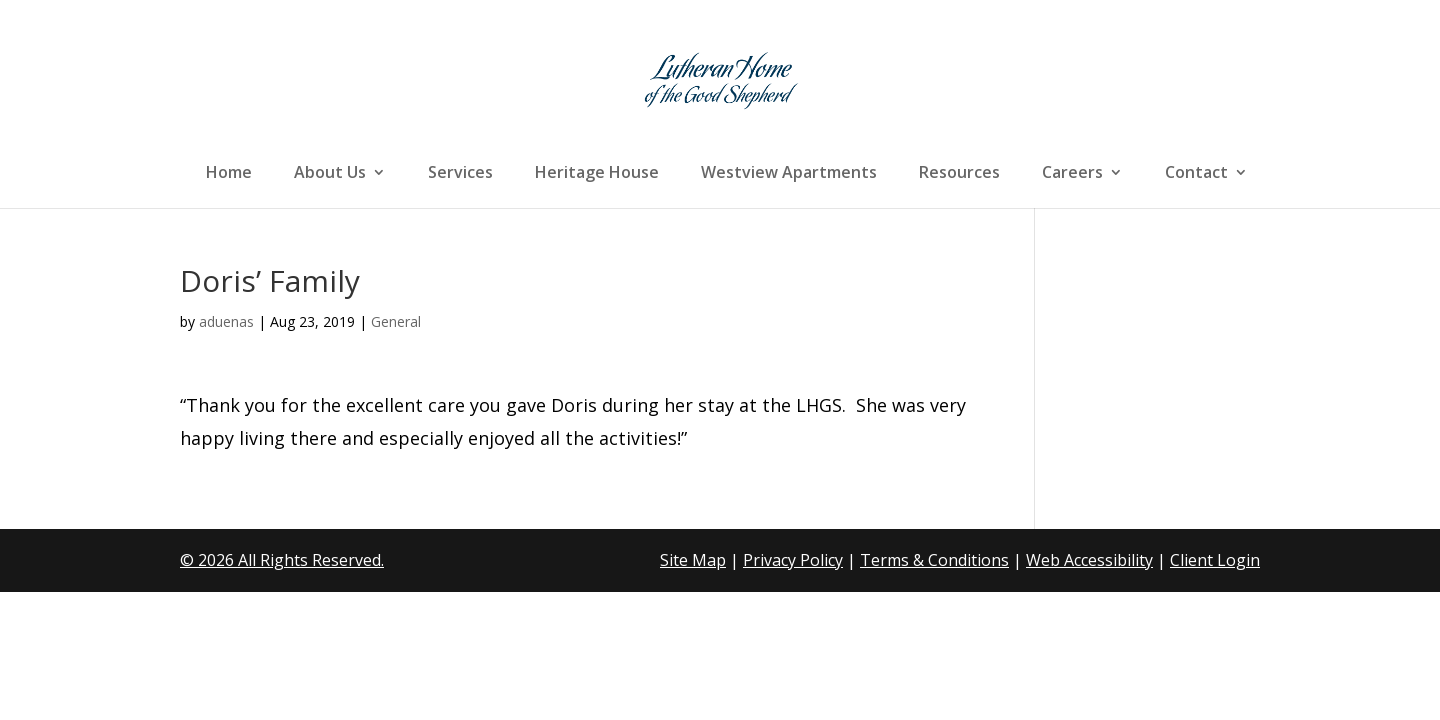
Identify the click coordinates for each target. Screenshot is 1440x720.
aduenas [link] (226, 321)
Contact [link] (1196, 174)
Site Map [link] (693, 560)
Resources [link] (959, 174)
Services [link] (460, 174)
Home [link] (229, 174)
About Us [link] (330, 174)
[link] (722, 78)
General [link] (396, 321)
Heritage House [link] (597, 174)
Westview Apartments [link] (789, 174)
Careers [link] (1072, 174)
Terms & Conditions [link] (934, 560)
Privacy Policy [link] (793, 560)
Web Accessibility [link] (1089, 560)
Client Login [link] (1215, 560)
